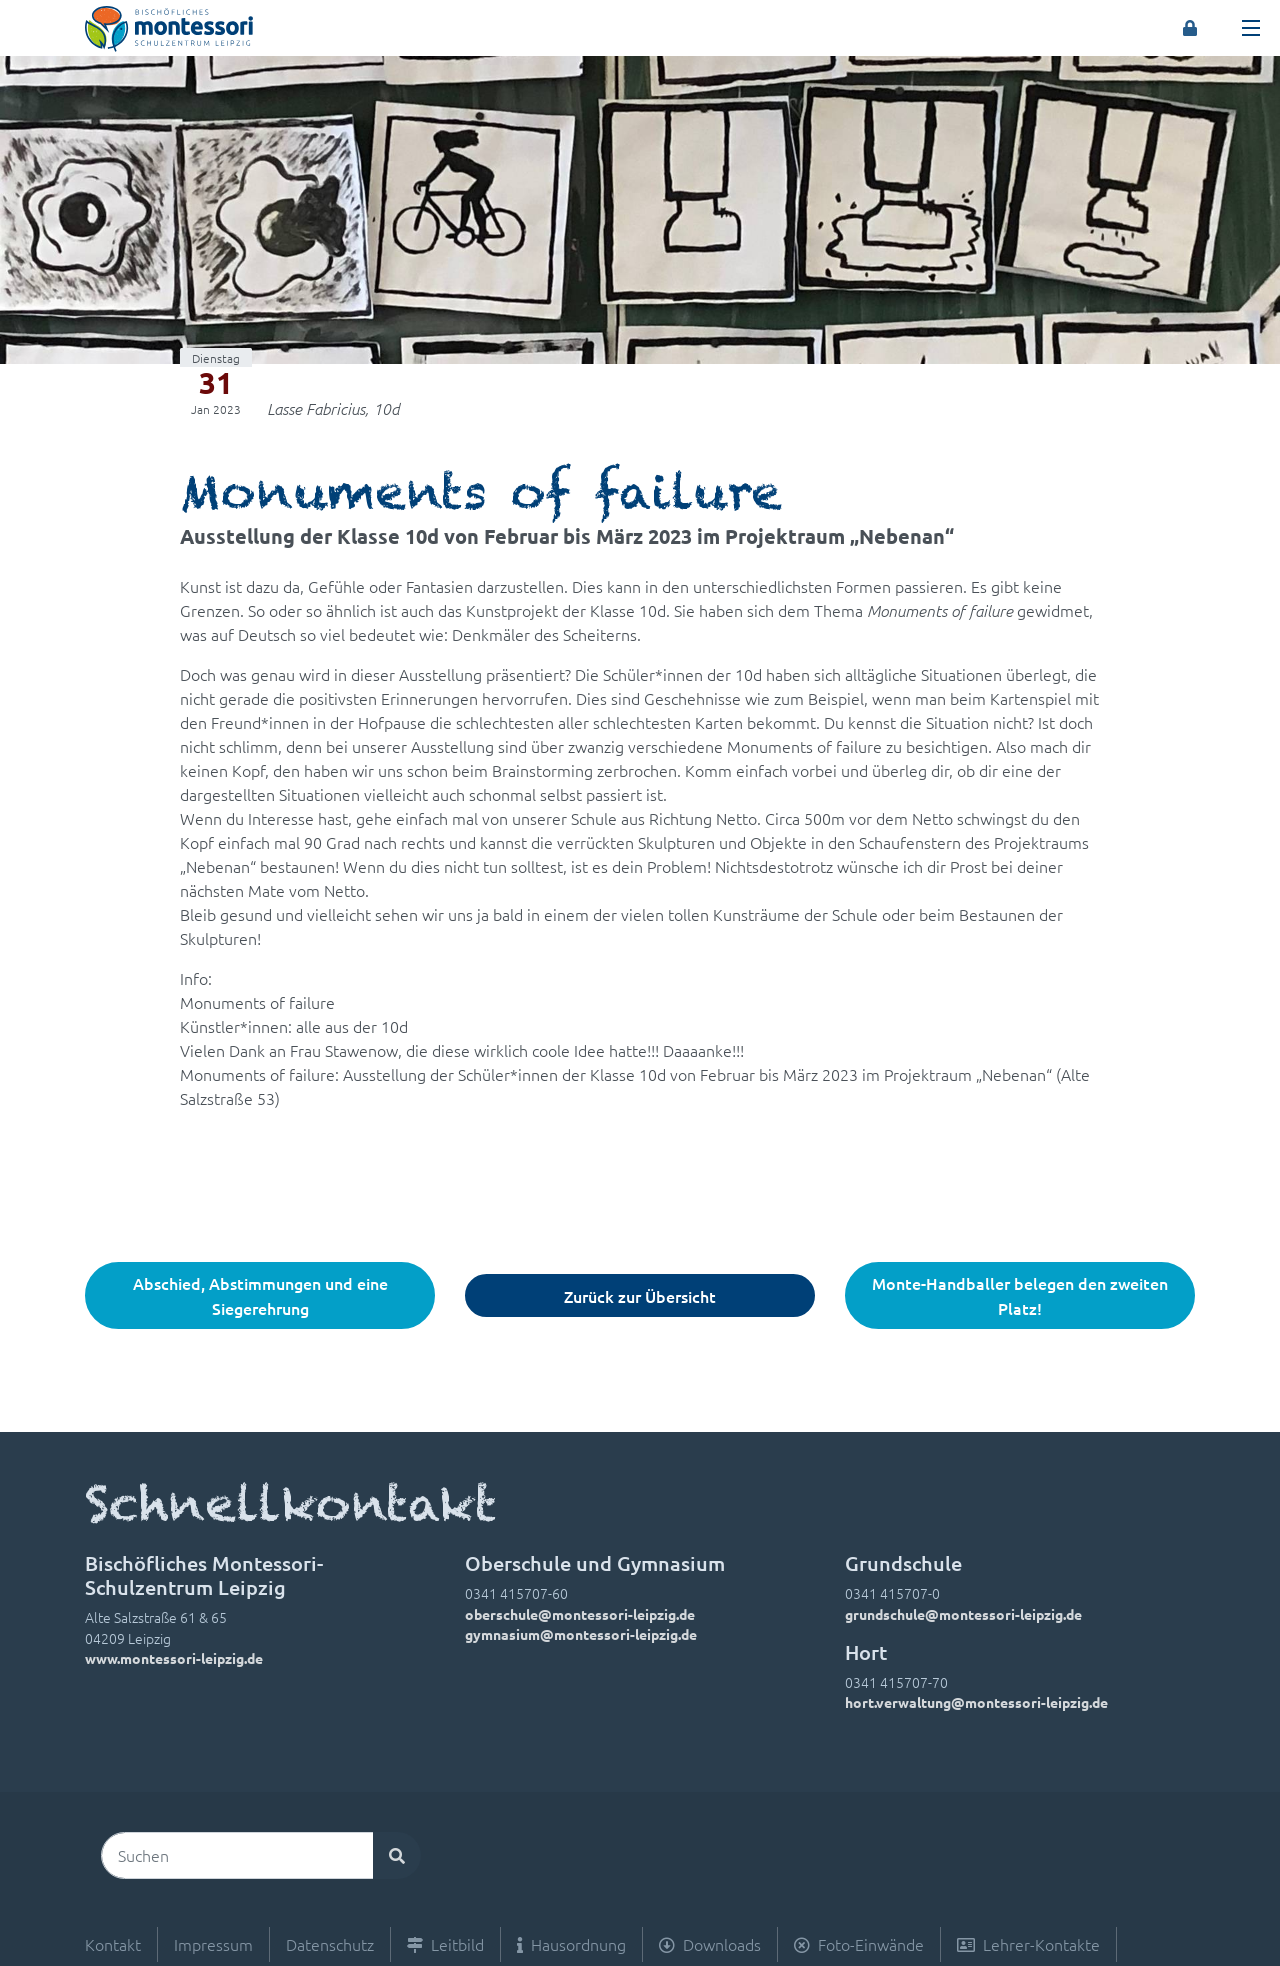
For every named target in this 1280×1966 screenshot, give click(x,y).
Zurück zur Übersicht (640, 1296)
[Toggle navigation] (1251, 28)
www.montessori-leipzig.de (174, 1658)
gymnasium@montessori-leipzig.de (581, 1634)
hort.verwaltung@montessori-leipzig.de (976, 1702)
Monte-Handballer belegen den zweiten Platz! (1020, 1295)
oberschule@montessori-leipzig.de (580, 1614)
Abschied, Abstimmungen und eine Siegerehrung (260, 1295)
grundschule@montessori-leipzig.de (963, 1614)
